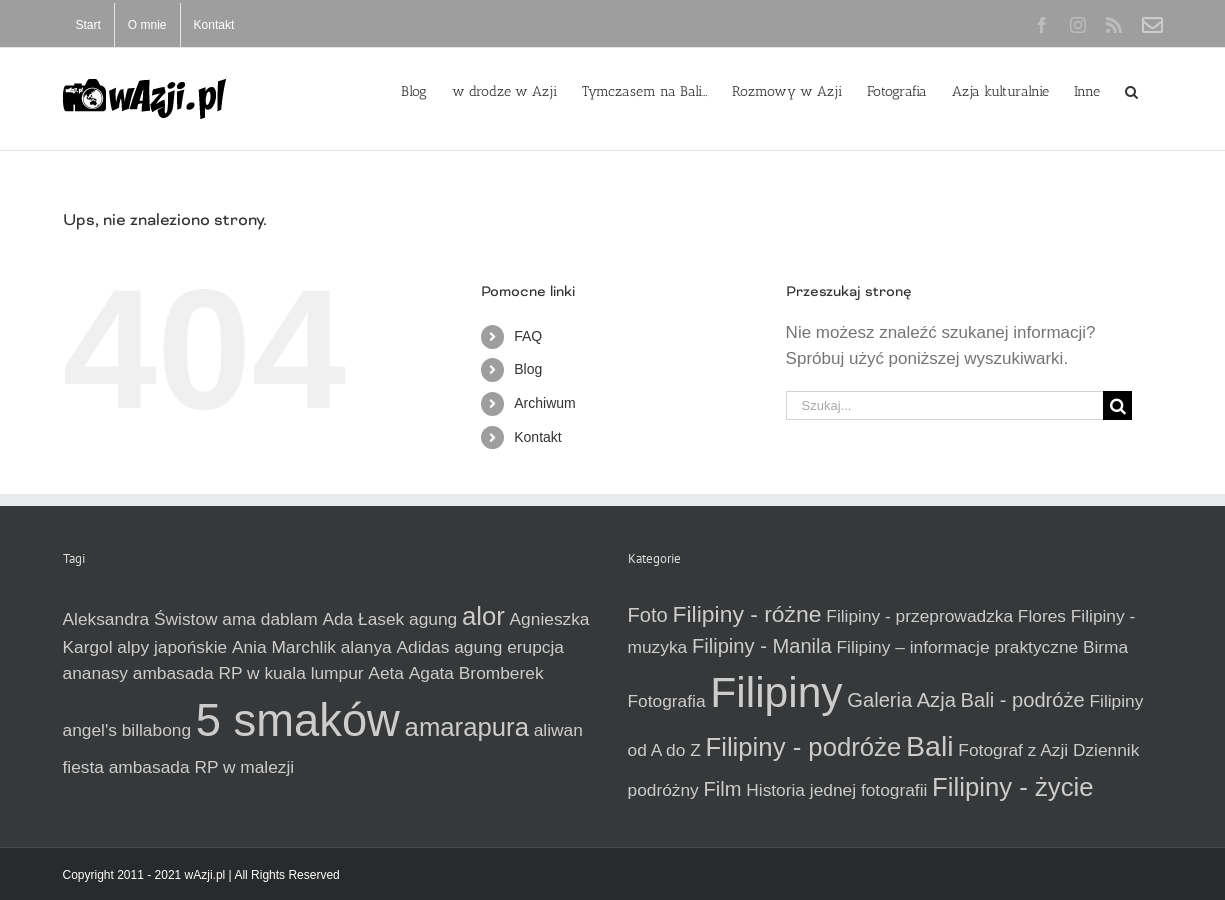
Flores (1042, 616)
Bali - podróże (1023, 700)
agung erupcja (509, 647)
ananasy (96, 673)
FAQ (528, 336)
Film (723, 789)
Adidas (422, 647)
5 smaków (298, 720)
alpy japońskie (172, 647)
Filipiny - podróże (803, 747)
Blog (528, 369)
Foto (648, 615)
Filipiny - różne (747, 614)
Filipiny (776, 692)
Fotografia (667, 701)
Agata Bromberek (476, 673)
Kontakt (537, 437)
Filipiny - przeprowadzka (919, 616)
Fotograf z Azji (1013, 750)
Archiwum (544, 403)
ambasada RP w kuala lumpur (248, 673)
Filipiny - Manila (762, 646)
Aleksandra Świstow (140, 619)
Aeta (386, 673)
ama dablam (269, 619)
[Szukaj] (1117, 405)
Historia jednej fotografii (836, 790)
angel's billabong (127, 730)
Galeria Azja (901, 700)
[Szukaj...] (945, 405)
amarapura (467, 727)
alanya (366, 647)
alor (483, 616)
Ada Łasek (363, 619)
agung (433, 619)
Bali (930, 746)
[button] (1131, 90)
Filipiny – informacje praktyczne (957, 647)
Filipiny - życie (1012, 787)
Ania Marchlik (284, 647)
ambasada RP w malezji (202, 767)
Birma (1105, 647)
